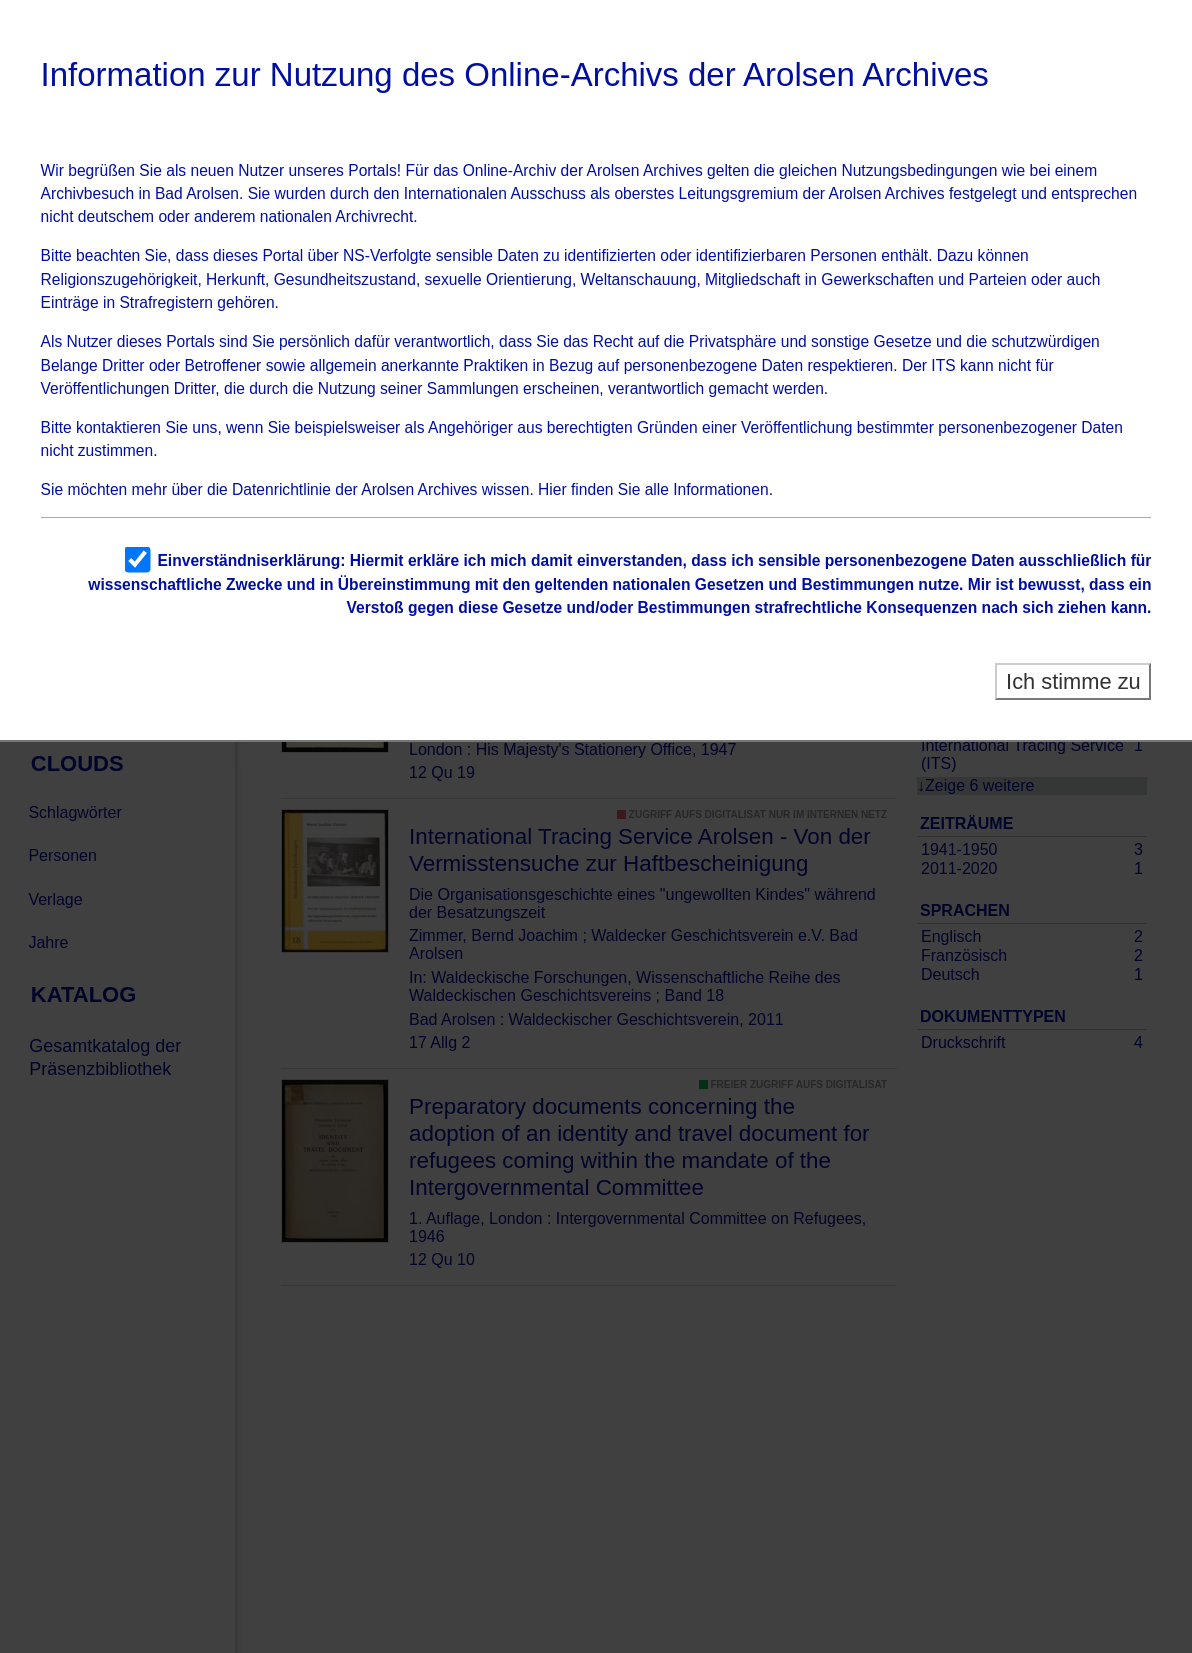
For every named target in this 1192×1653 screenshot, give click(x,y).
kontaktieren (118, 427)
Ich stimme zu (1073, 681)
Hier (552, 489)
